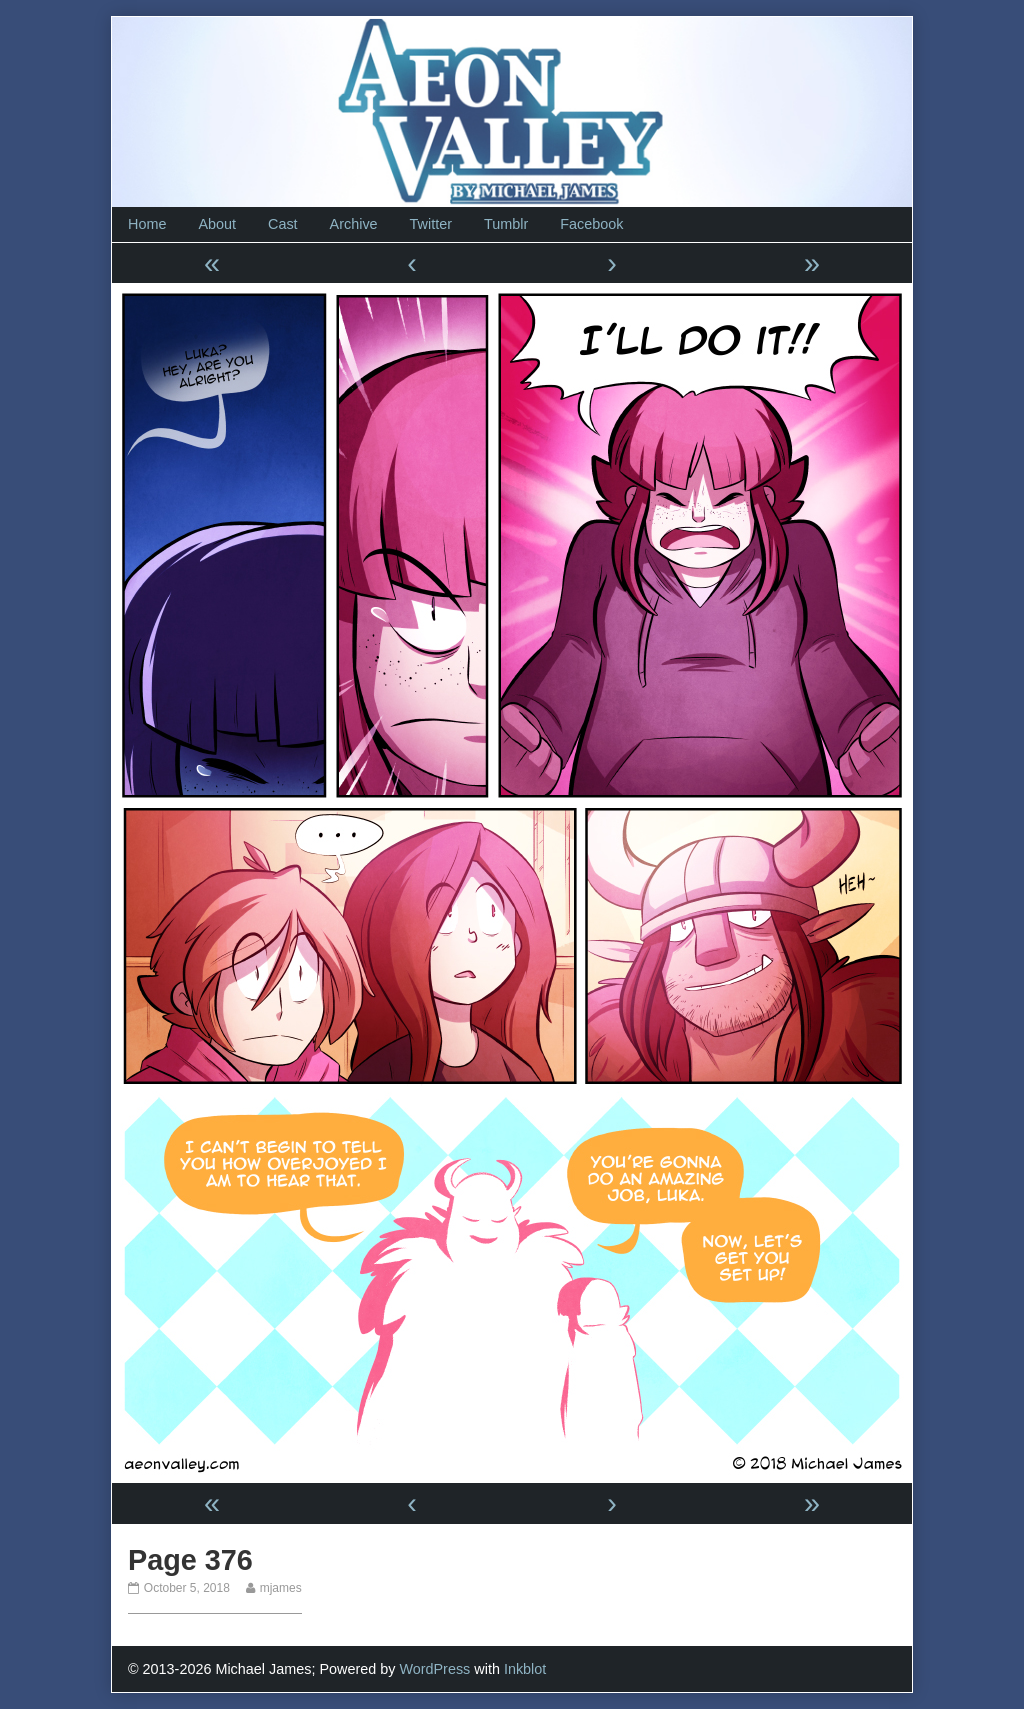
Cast (283, 224)
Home (147, 224)
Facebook (591, 224)
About (217, 224)
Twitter (431, 224)
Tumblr (506, 224)
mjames (280, 1588)
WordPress (434, 1669)
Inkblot (525, 1669)
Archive (354, 224)
